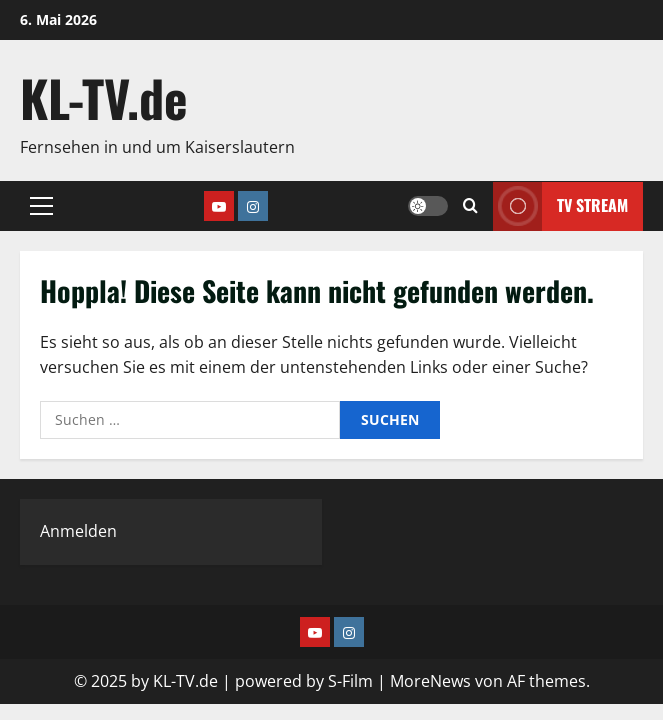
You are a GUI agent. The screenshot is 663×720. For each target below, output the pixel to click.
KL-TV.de (104, 97)
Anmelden (78, 531)
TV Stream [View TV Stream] (560, 205)
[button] (41, 206)
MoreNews (430, 681)
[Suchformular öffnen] (470, 206)
